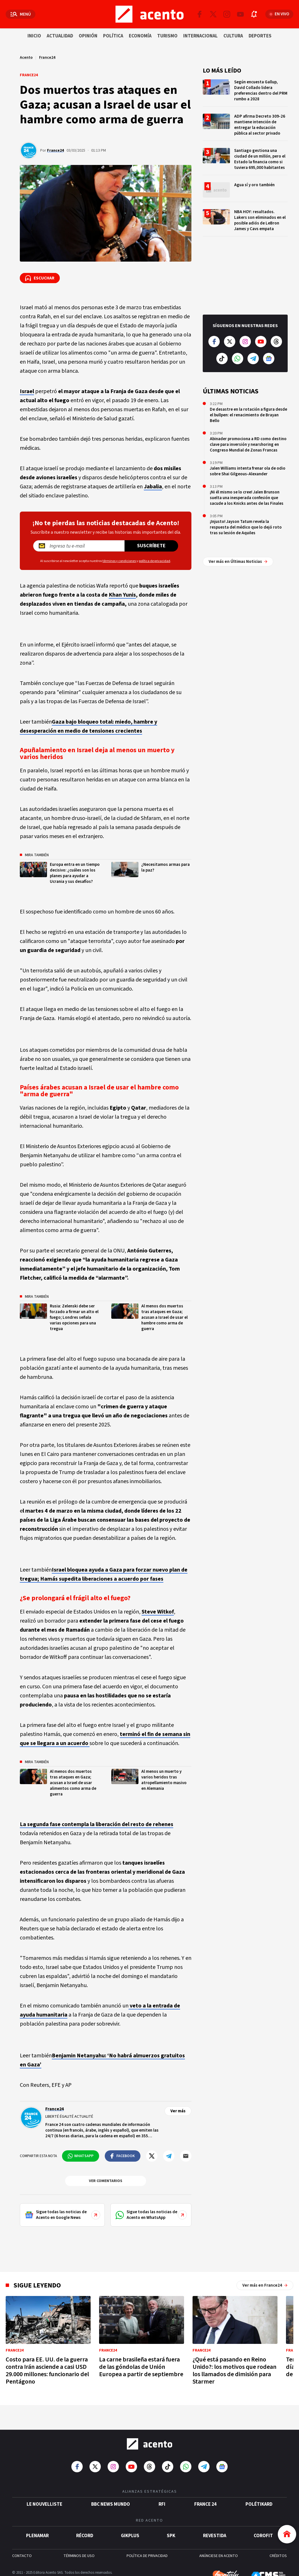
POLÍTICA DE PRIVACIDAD (147, 2537)
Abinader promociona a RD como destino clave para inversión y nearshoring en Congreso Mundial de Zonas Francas (248, 444)
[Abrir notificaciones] (254, 14)
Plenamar (37, 2517)
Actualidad (60, 36)
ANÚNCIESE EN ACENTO (218, 2537)
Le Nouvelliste (44, 2485)
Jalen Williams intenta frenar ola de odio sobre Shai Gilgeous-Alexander (247, 471)
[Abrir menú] (20, 14)
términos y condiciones (119, 561)
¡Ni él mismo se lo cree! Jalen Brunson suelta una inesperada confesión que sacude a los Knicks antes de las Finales (246, 497)
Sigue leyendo (37, 2285)
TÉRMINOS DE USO (79, 2537)
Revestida (214, 2517)
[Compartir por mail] (185, 2156)
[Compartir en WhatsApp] (80, 2156)
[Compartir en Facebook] (122, 2156)
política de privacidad (154, 561)
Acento (26, 57)
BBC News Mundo (110, 2485)
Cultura (233, 36)
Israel (27, 391)
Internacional (200, 36)
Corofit (263, 2517)
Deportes (260, 36)
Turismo (167, 36)
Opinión (88, 36)
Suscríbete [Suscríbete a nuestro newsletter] (151, 545)
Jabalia (153, 487)
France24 (47, 57)
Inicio (34, 36)
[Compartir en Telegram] (168, 2156)
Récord (84, 2517)
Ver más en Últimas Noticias (238, 547)
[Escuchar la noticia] (40, 278)
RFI (162, 2485)
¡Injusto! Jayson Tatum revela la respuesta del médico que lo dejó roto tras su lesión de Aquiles (246, 527)
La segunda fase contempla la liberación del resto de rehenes (96, 1824)
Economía (140, 36)
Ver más (177, 2111)
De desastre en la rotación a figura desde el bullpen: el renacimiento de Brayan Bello (248, 415)
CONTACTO (22, 2537)
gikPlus (130, 2517)
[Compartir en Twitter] (151, 2156)
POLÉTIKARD (258, 2485)
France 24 (205, 2485)
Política (113, 36)
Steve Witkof (158, 1612)
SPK (171, 2517)
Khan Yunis (122, 595)
